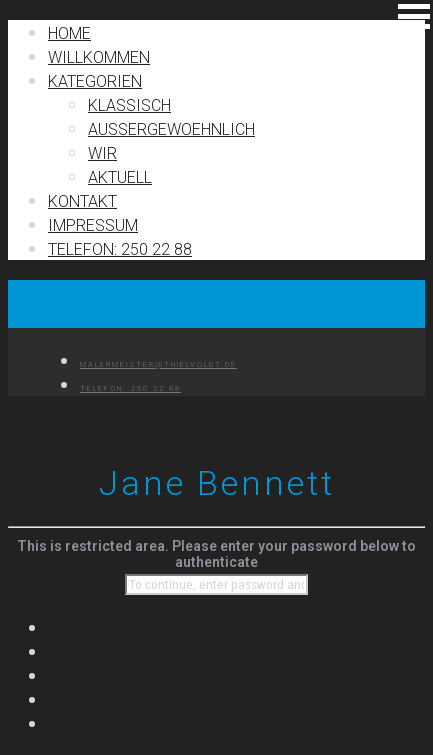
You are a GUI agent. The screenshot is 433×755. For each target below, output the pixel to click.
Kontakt (82, 201)
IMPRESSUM (93, 225)
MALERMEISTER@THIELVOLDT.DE (158, 364)
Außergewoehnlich (171, 129)
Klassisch (129, 105)
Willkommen (99, 57)
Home (69, 33)
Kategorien (95, 81)
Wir (102, 153)
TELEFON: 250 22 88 (120, 249)
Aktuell (120, 177)
